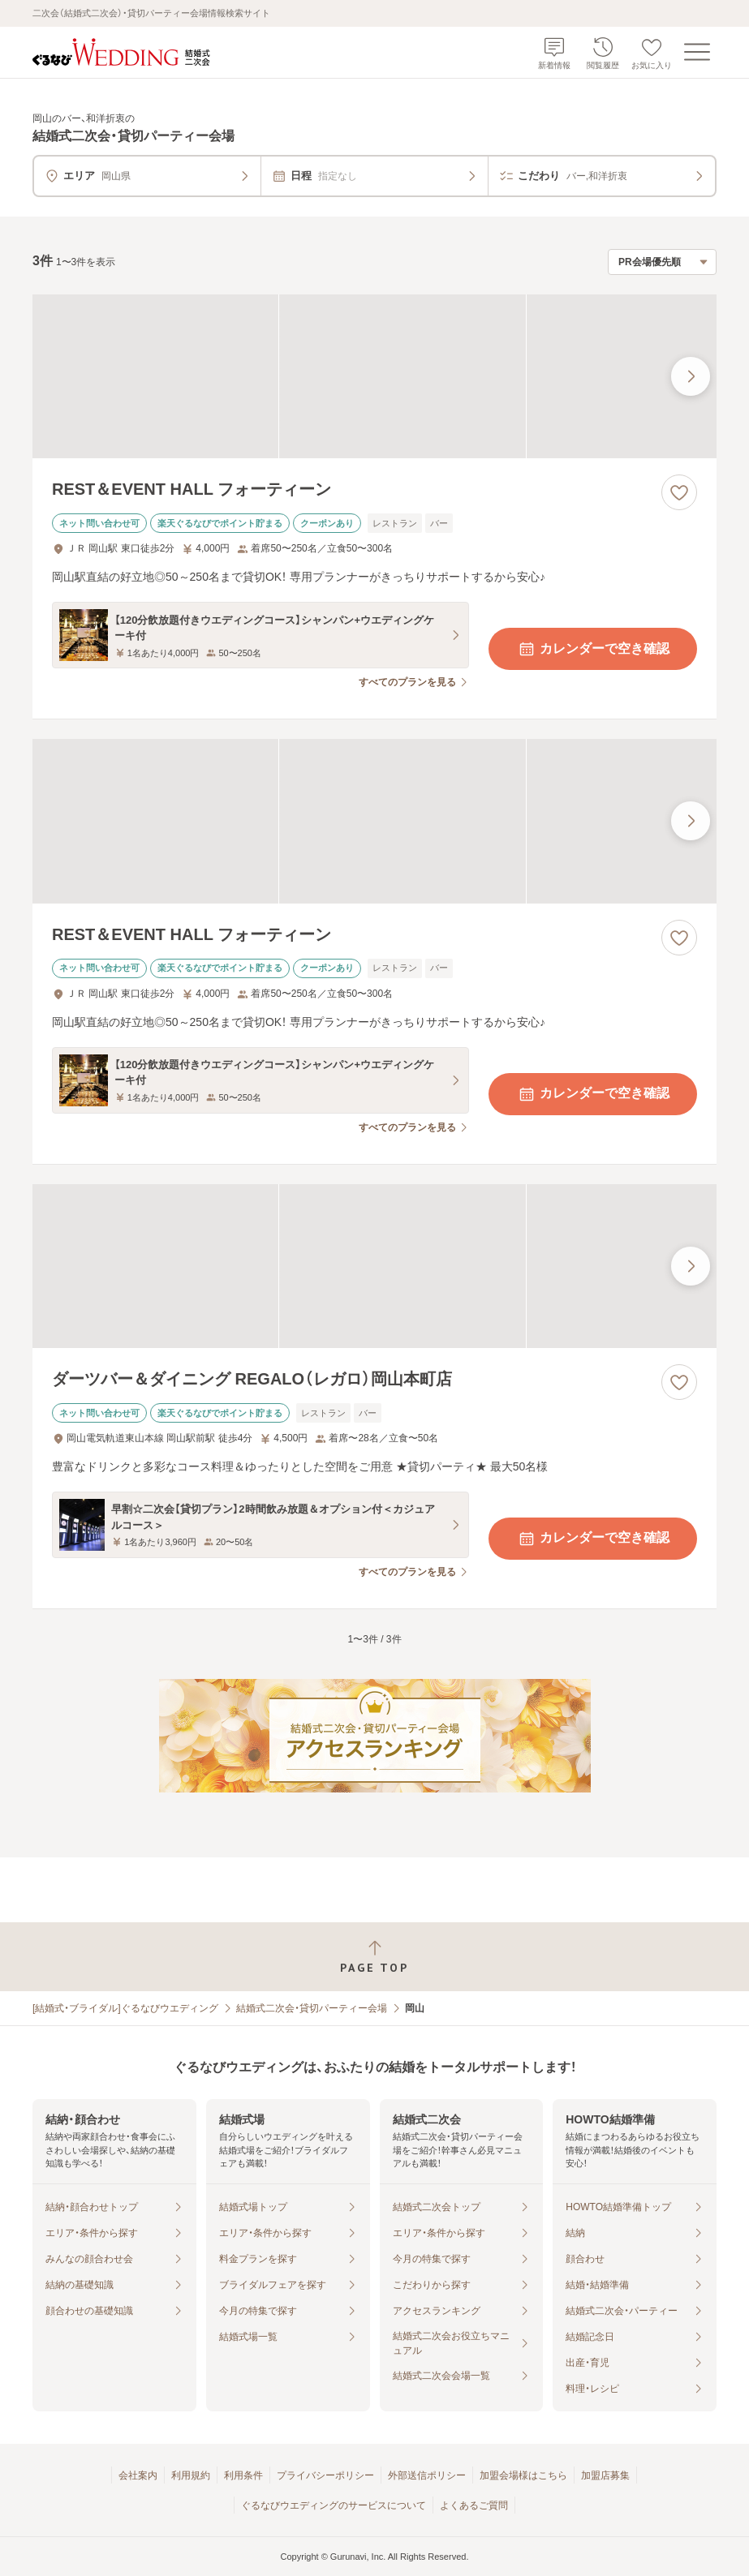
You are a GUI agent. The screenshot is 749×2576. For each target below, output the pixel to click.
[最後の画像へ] (690, 376)
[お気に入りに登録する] (679, 492)
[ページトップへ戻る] (374, 1956)
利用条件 (243, 2475)
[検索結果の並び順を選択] (662, 262)
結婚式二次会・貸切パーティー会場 (311, 2008)
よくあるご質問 (474, 2505)
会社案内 (137, 2475)
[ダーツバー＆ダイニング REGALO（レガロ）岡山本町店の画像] (374, 1266)
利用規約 (190, 2475)
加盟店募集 (605, 2475)
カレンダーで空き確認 (593, 649)
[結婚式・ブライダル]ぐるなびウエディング (125, 2008)
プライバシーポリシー (325, 2475)
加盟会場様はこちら (523, 2475)
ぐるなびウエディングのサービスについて (333, 2505)
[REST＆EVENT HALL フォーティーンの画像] (374, 376)
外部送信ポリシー (427, 2475)
